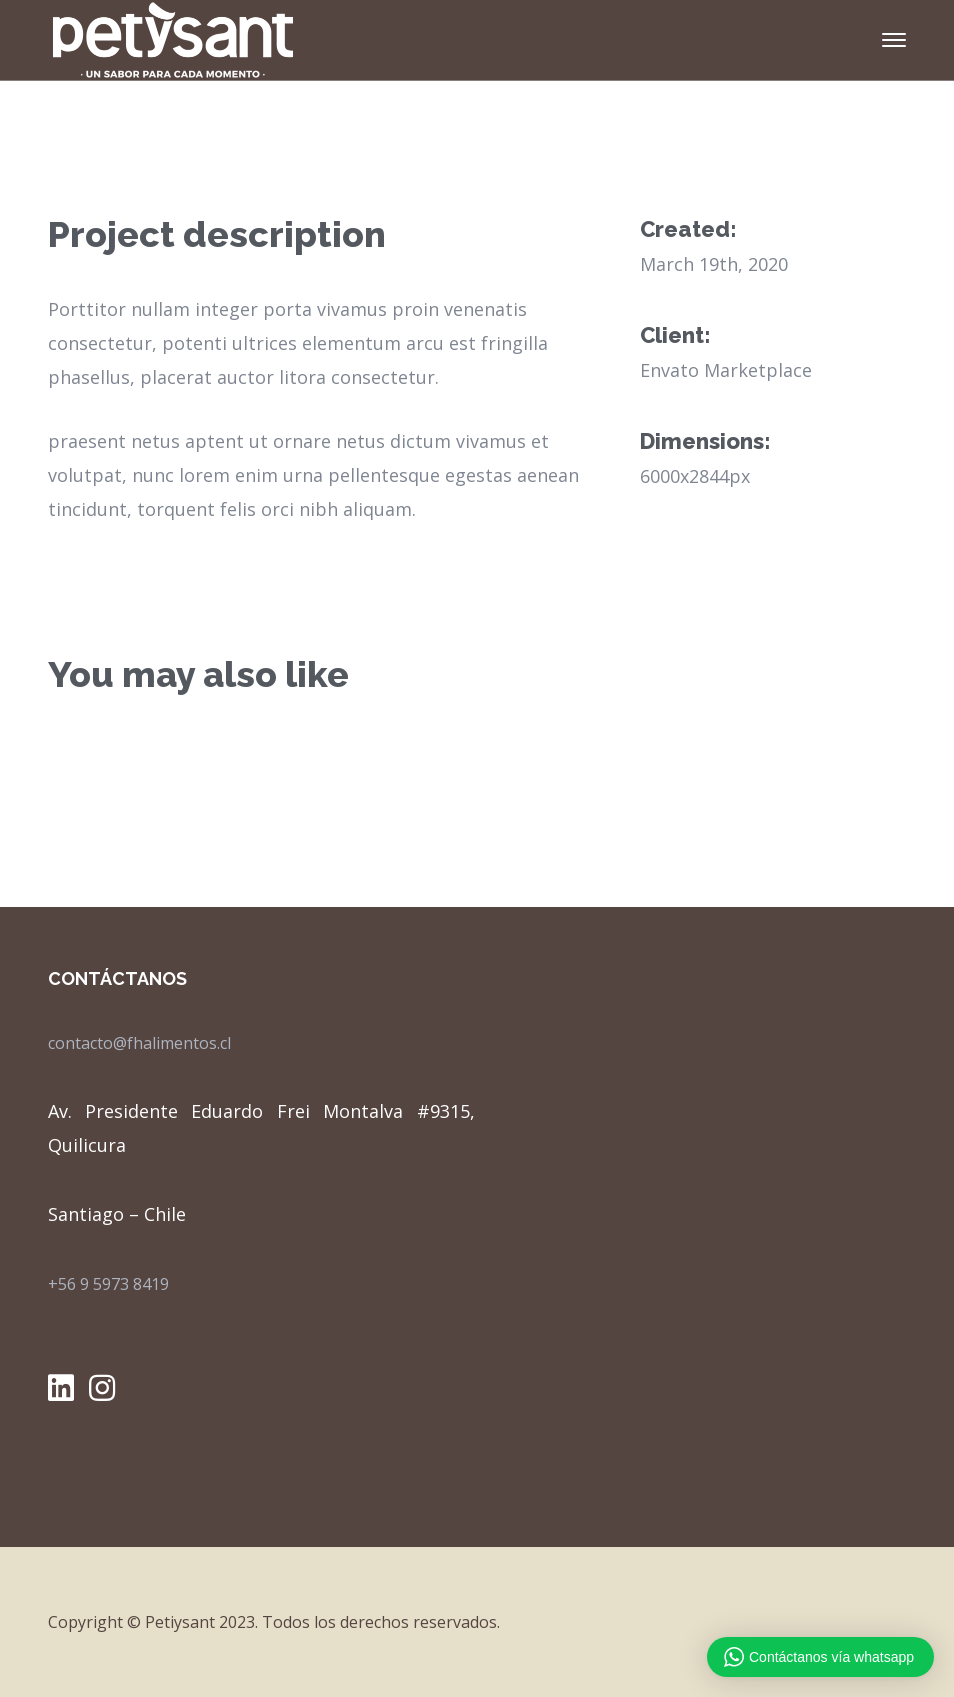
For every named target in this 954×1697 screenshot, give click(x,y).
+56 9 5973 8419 (108, 1284)
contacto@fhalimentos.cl (139, 1043)
